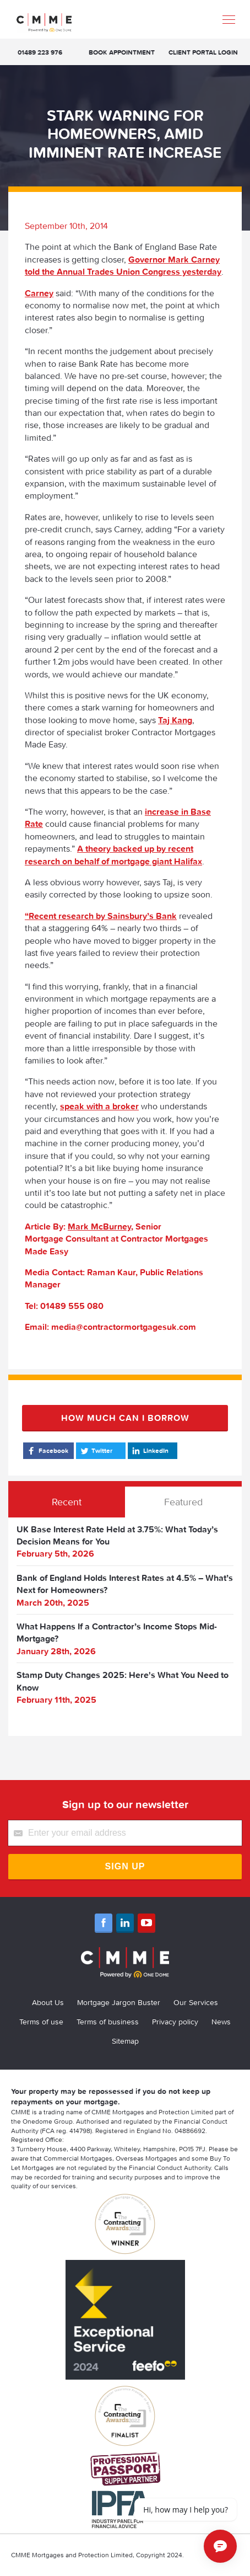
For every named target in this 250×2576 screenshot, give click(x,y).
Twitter (95, 1450)
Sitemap (125, 2041)
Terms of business (108, 2022)
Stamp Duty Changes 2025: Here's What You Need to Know (123, 1680)
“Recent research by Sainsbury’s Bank (101, 915)
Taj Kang (175, 719)
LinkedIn (150, 1450)
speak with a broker (99, 1105)
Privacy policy (175, 2022)
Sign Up (125, 1866)
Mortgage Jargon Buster (118, 2002)
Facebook (47, 1450)
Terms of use (41, 2022)
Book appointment (122, 52)
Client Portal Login (203, 52)
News (221, 2022)
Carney (39, 292)
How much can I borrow (125, 1417)
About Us (48, 2002)
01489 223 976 (40, 52)
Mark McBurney (99, 1226)
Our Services (195, 2002)
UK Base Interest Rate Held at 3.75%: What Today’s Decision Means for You (117, 1535)
